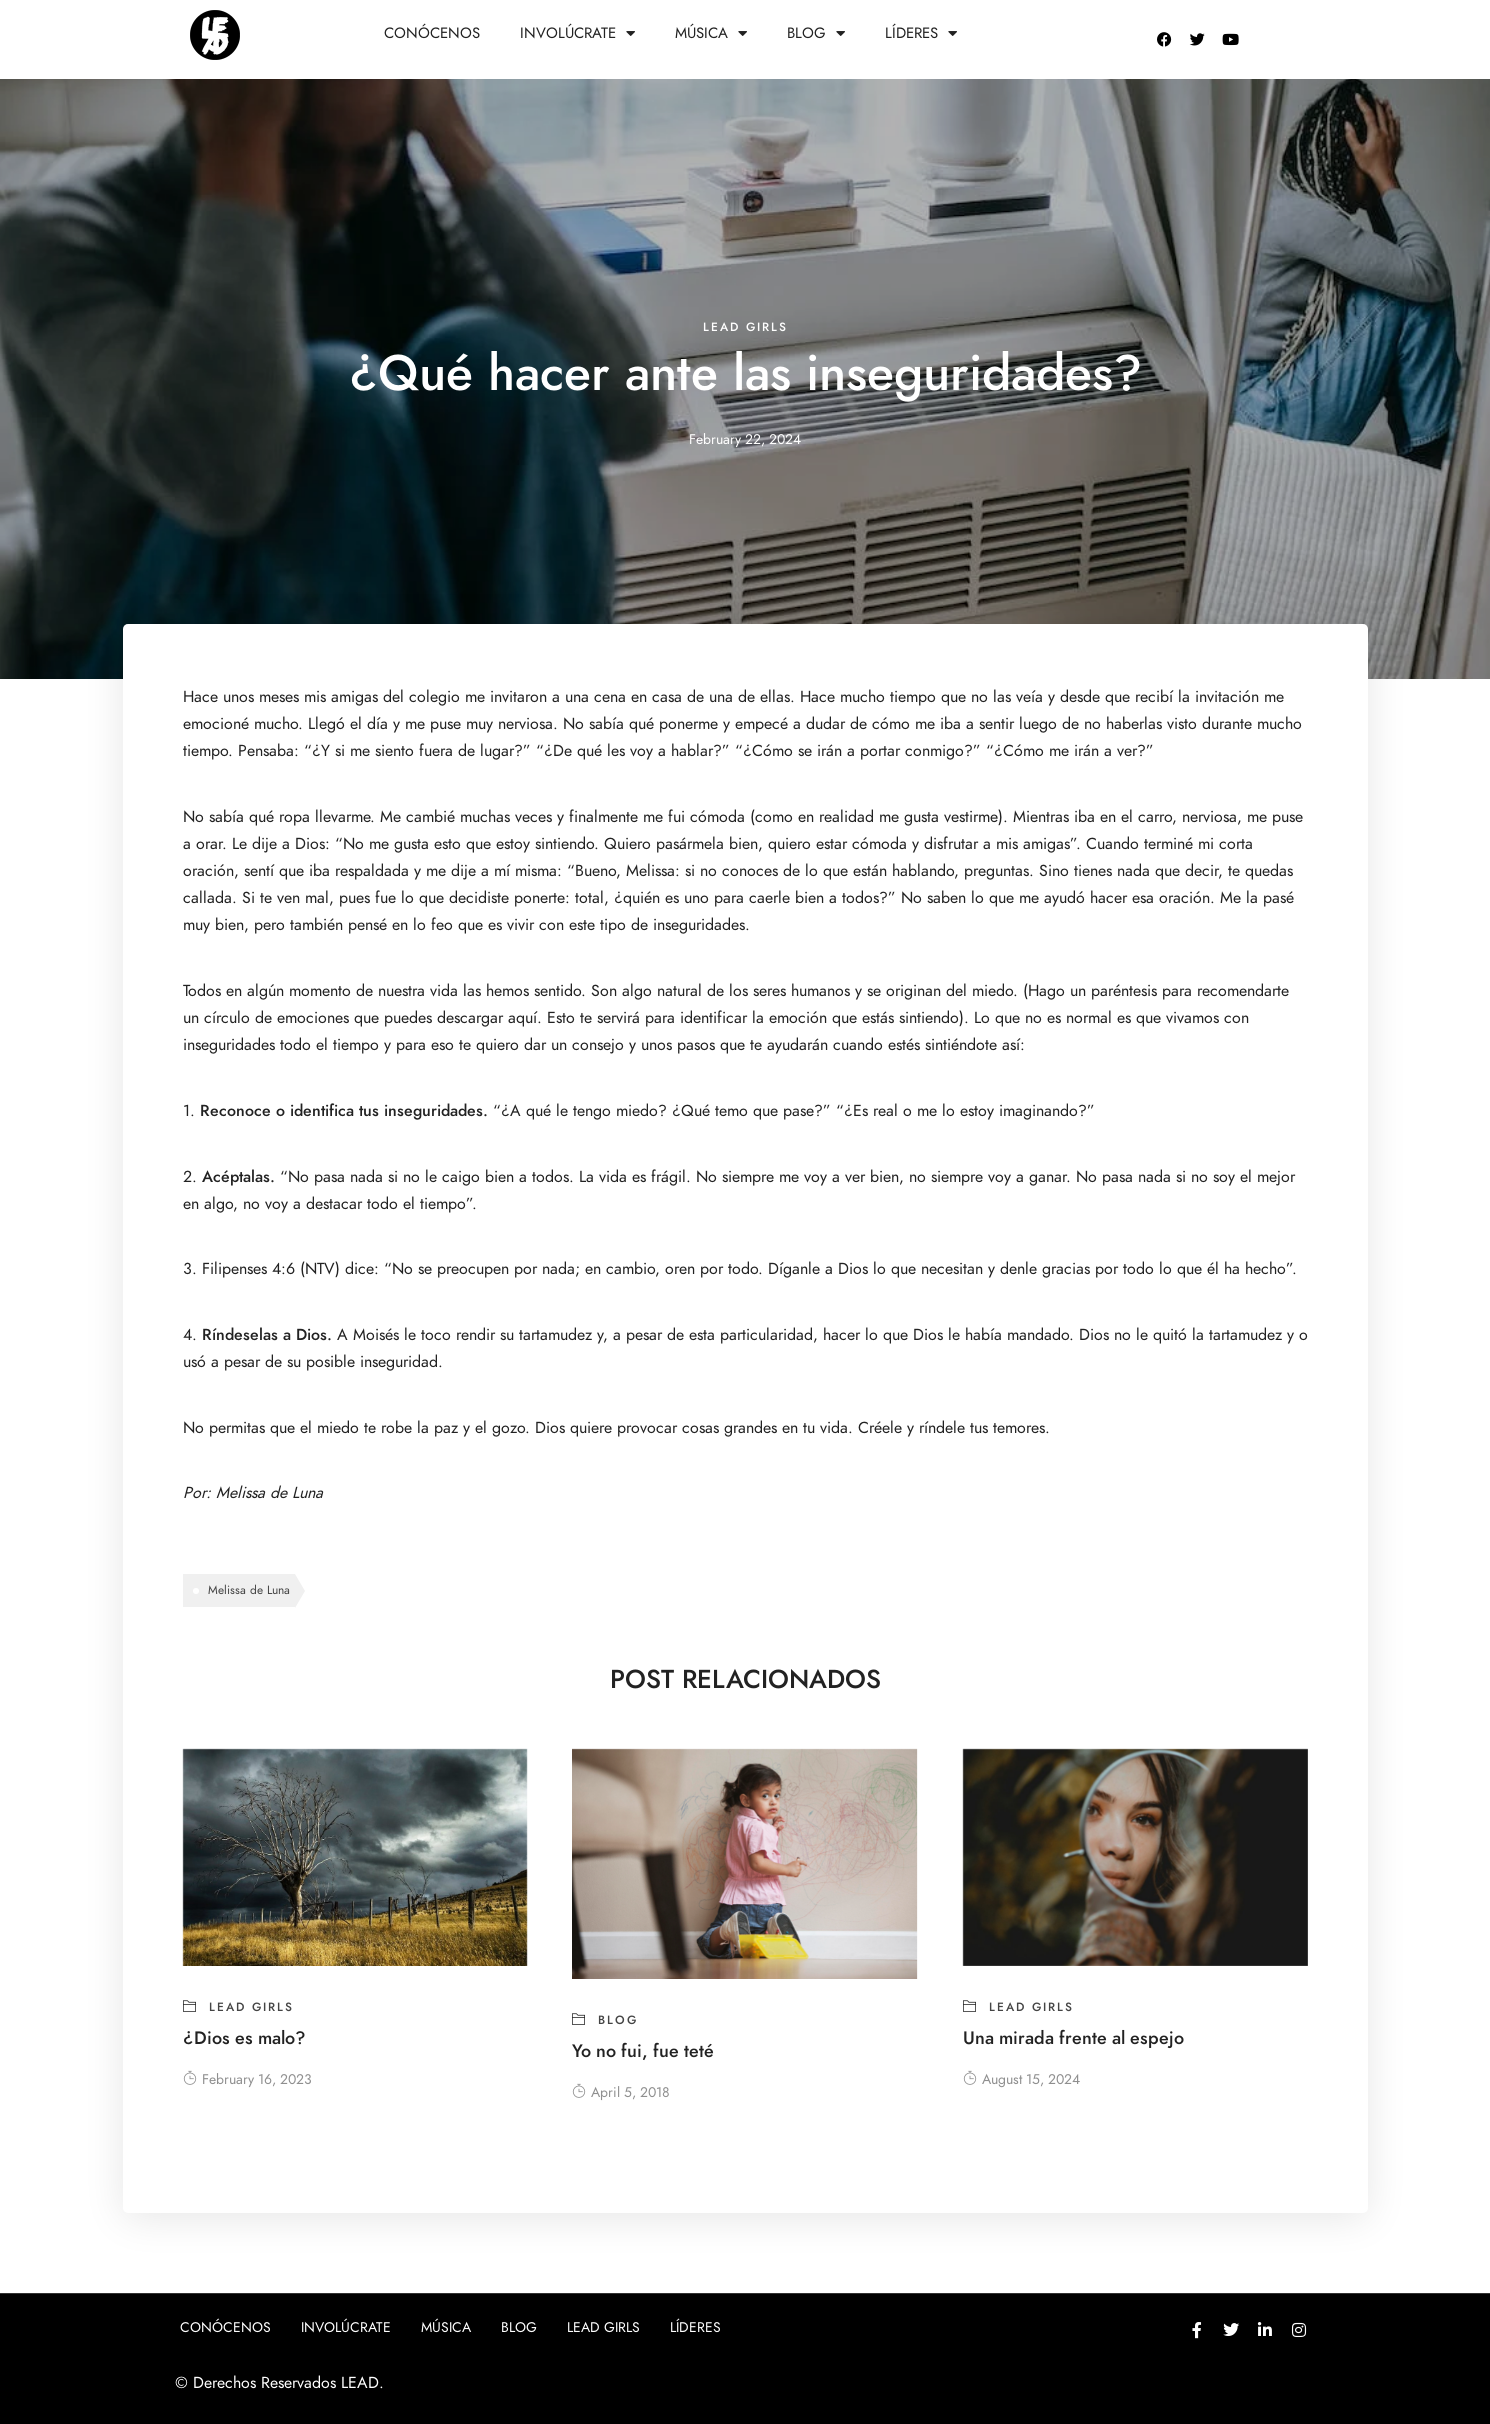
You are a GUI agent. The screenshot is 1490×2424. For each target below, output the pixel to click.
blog (618, 2020)
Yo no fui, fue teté (643, 2050)
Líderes (921, 33)
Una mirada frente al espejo (1073, 2037)
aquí (522, 1018)
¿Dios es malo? (244, 2037)
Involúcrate (577, 33)
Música (711, 33)
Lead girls (745, 327)
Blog (816, 33)
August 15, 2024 (1021, 2079)
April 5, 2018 (621, 2092)
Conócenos (432, 33)
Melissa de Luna (272, 1493)
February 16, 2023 (247, 2079)
